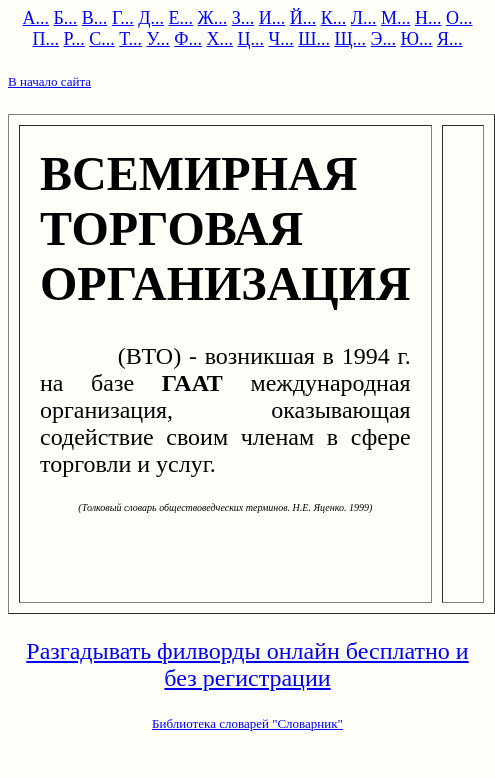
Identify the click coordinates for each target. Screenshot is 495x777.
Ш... (314, 39)
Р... (74, 39)
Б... (66, 18)
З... (243, 18)
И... (272, 18)
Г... (123, 18)
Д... (151, 18)
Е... (181, 18)
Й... (303, 18)
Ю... (416, 39)
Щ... (350, 39)
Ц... (251, 39)
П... (46, 39)
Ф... (188, 39)
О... (459, 18)
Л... (364, 18)
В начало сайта (49, 81)
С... (102, 39)
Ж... (213, 18)
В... (95, 18)
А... (36, 18)
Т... (130, 39)
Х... (220, 39)
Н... (428, 18)
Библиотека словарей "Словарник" (247, 723)
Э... (383, 39)
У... (157, 39)
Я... (450, 39)
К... (334, 18)
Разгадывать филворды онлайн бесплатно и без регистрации (247, 664)
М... (396, 18)
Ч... (281, 39)
